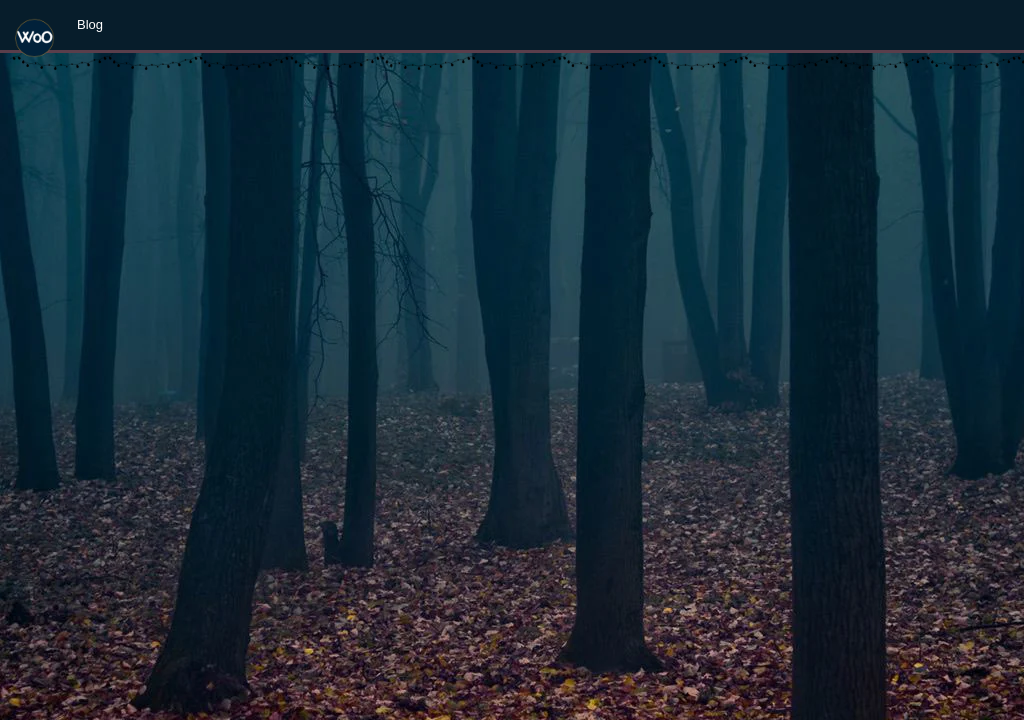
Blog (90, 24)
